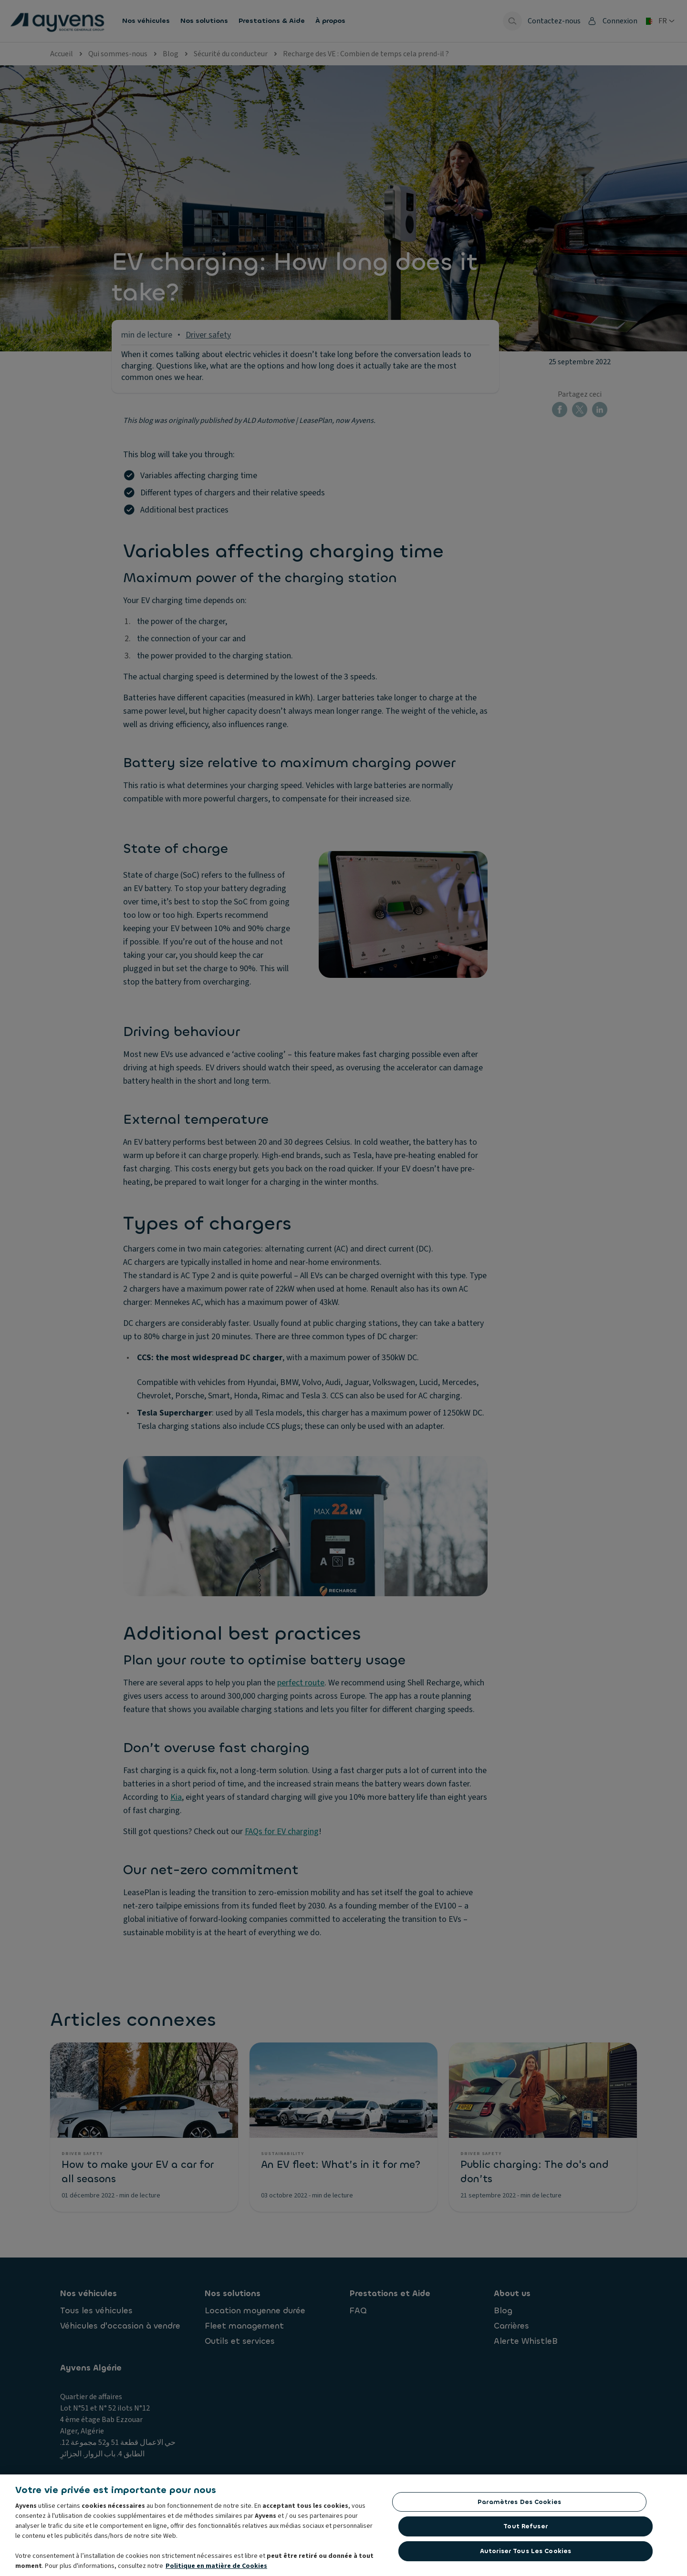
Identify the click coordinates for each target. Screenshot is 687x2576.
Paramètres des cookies (519, 2508)
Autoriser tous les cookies (525, 2557)
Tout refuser (525, 2532)
